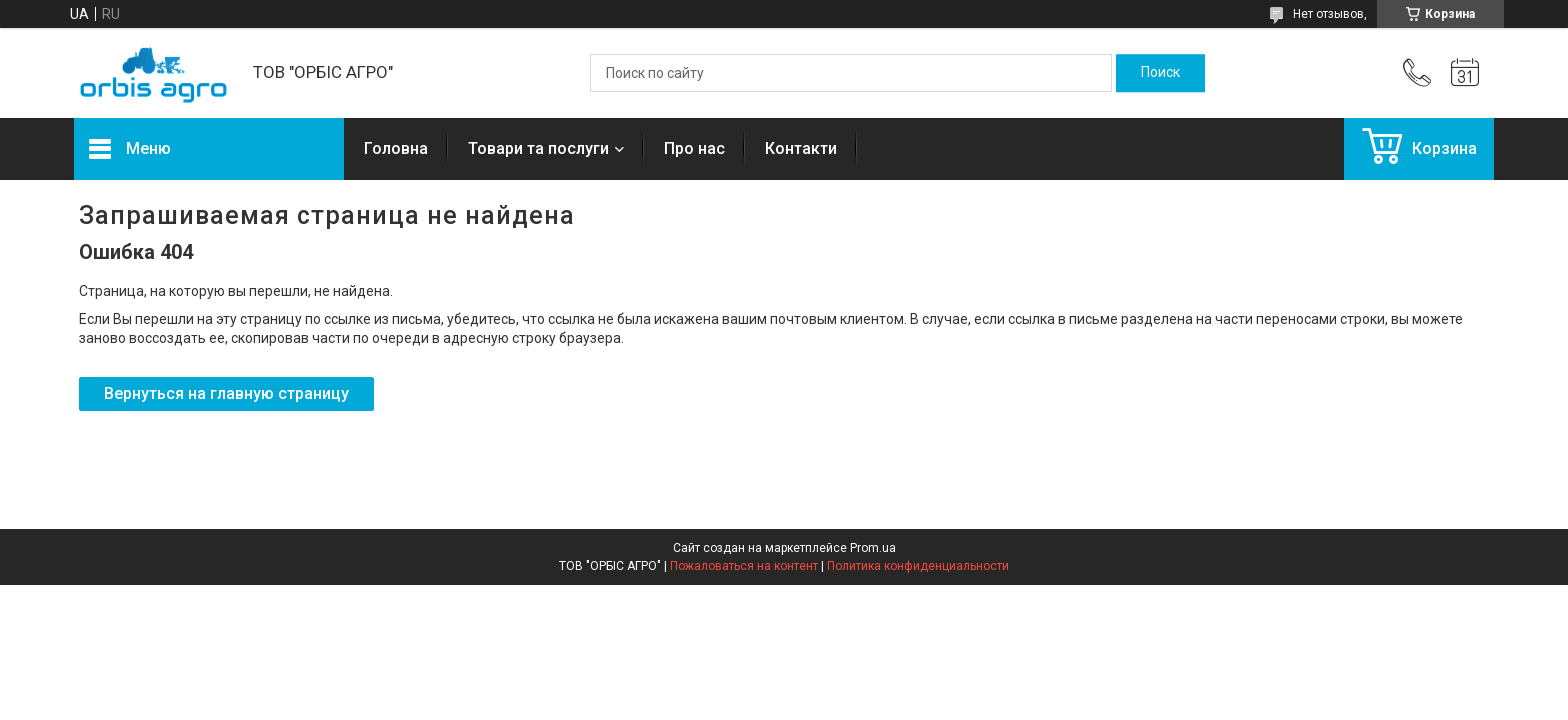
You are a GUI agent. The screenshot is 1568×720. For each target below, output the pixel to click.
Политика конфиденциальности (918, 566)
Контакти (801, 148)
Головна (396, 148)
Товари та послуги (538, 148)
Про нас (694, 148)
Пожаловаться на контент (744, 566)
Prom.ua (873, 548)
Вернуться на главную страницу (226, 393)
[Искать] (1160, 73)
